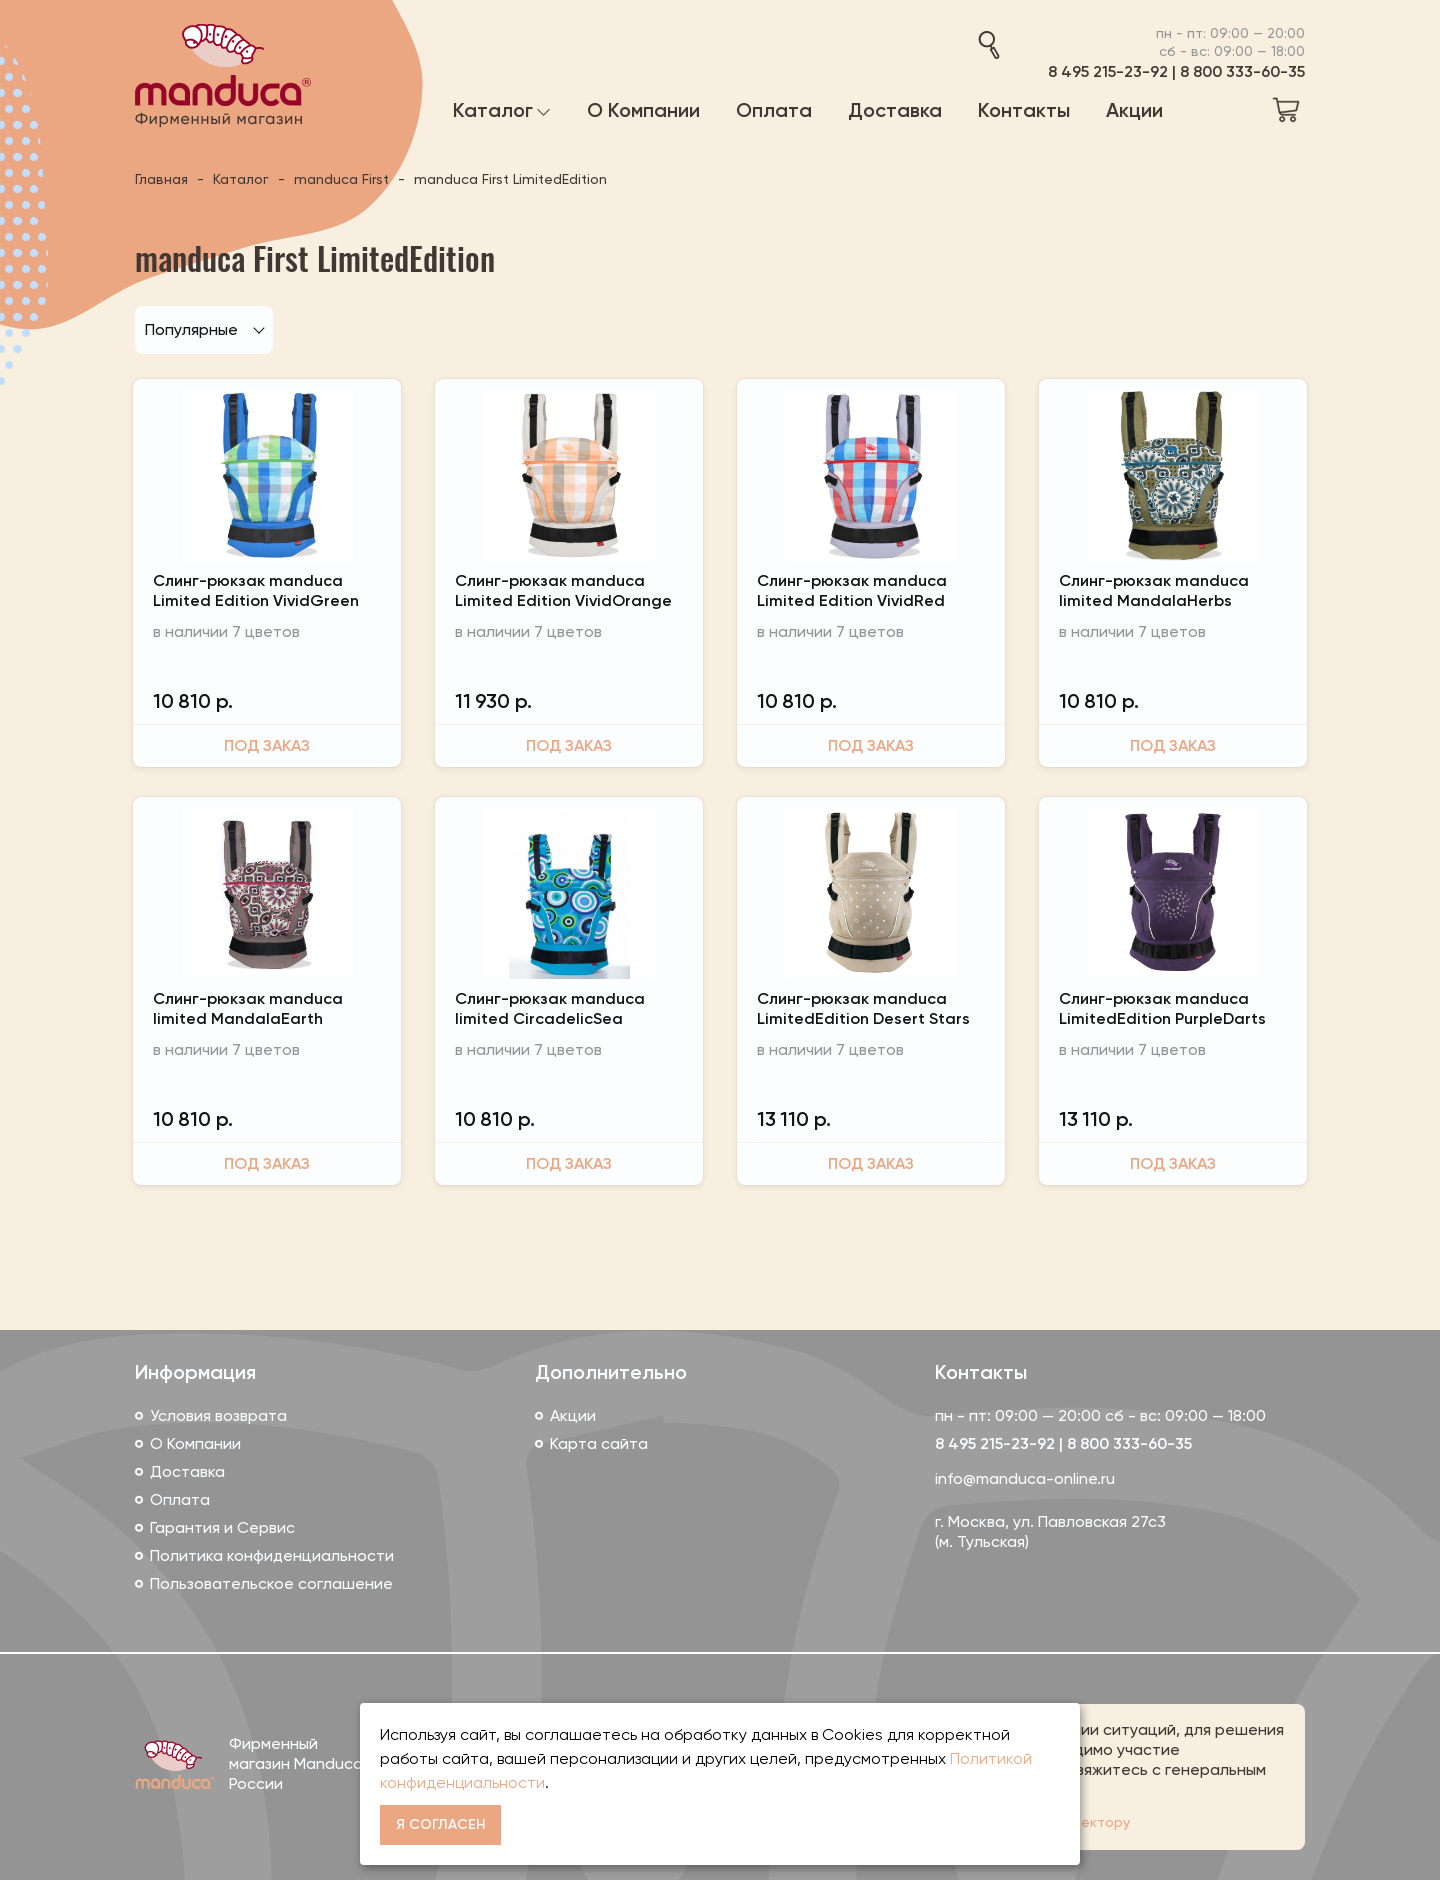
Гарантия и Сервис (222, 1527)
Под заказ (267, 745)
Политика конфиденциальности (272, 1555)
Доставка (187, 1471)
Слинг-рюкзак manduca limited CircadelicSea (550, 1008)
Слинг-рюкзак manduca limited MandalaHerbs (1154, 590)
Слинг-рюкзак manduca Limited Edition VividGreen (256, 590)
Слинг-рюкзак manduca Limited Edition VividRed (852, 590)
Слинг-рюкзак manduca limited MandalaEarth (248, 1008)
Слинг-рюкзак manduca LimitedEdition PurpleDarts (1162, 1008)
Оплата (180, 1499)
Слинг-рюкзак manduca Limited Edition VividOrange (563, 590)
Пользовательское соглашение (271, 1583)
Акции (573, 1415)
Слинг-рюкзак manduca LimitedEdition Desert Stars (863, 1008)
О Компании (195, 1443)
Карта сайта (599, 1443)
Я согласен (440, 1824)
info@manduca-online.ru (1025, 1478)
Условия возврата (218, 1415)
